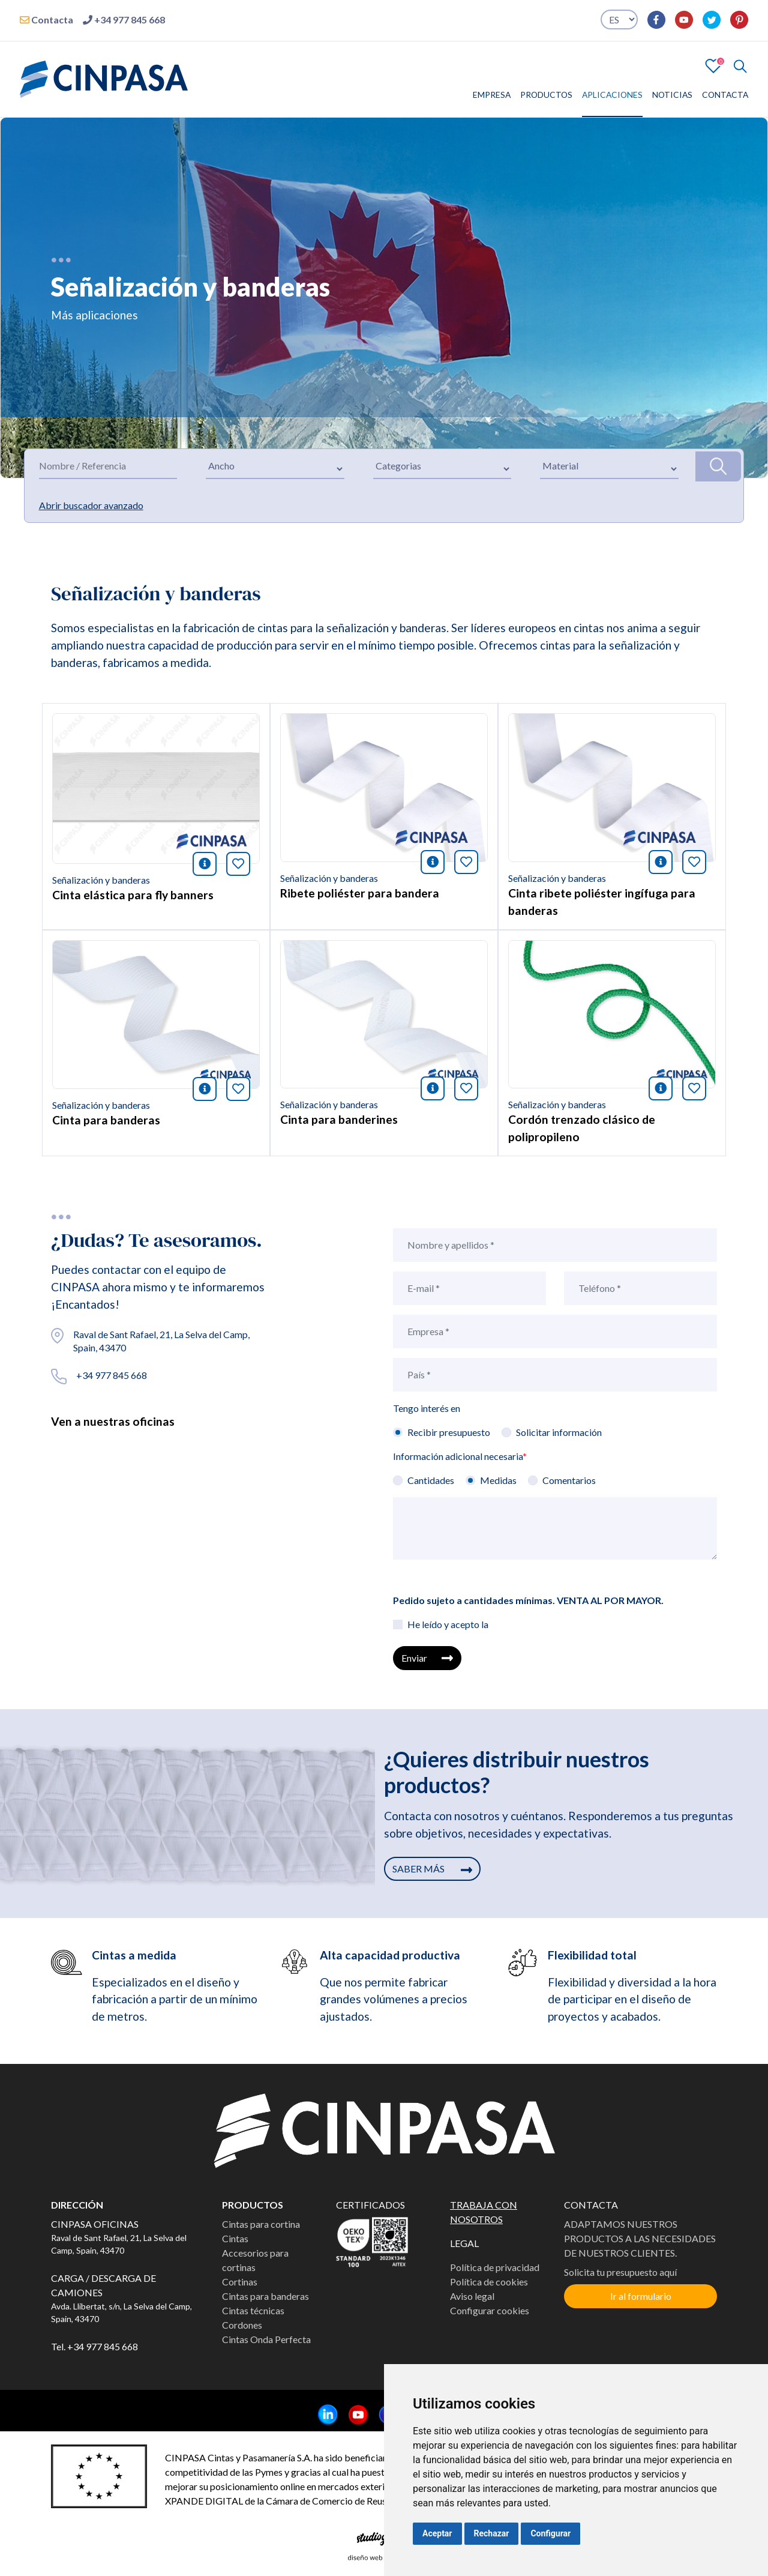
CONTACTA (725, 94)
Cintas (235, 2238)
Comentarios (569, 1480)
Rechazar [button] (491, 2533)
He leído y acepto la (447, 1624)
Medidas (498, 1480)
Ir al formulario (640, 2296)
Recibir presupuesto (448, 1432)
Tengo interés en (426, 1408)
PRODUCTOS (546, 94)
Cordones (242, 2324)
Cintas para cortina (261, 2224)
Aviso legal (472, 2296)
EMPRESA (492, 94)
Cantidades (430, 1480)
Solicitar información (559, 1432)
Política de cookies (489, 2281)
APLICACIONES (612, 94)
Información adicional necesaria (460, 1456)
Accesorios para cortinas (255, 2260)
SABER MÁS (432, 1868)
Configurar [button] (550, 2533)
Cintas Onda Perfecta (266, 2339)
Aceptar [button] (437, 2533)
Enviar (427, 1658)
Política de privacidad (494, 2267)
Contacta (46, 19)
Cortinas (239, 2281)
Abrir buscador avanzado (91, 505)
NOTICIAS (672, 94)
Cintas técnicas (253, 2310)
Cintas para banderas (265, 2296)
